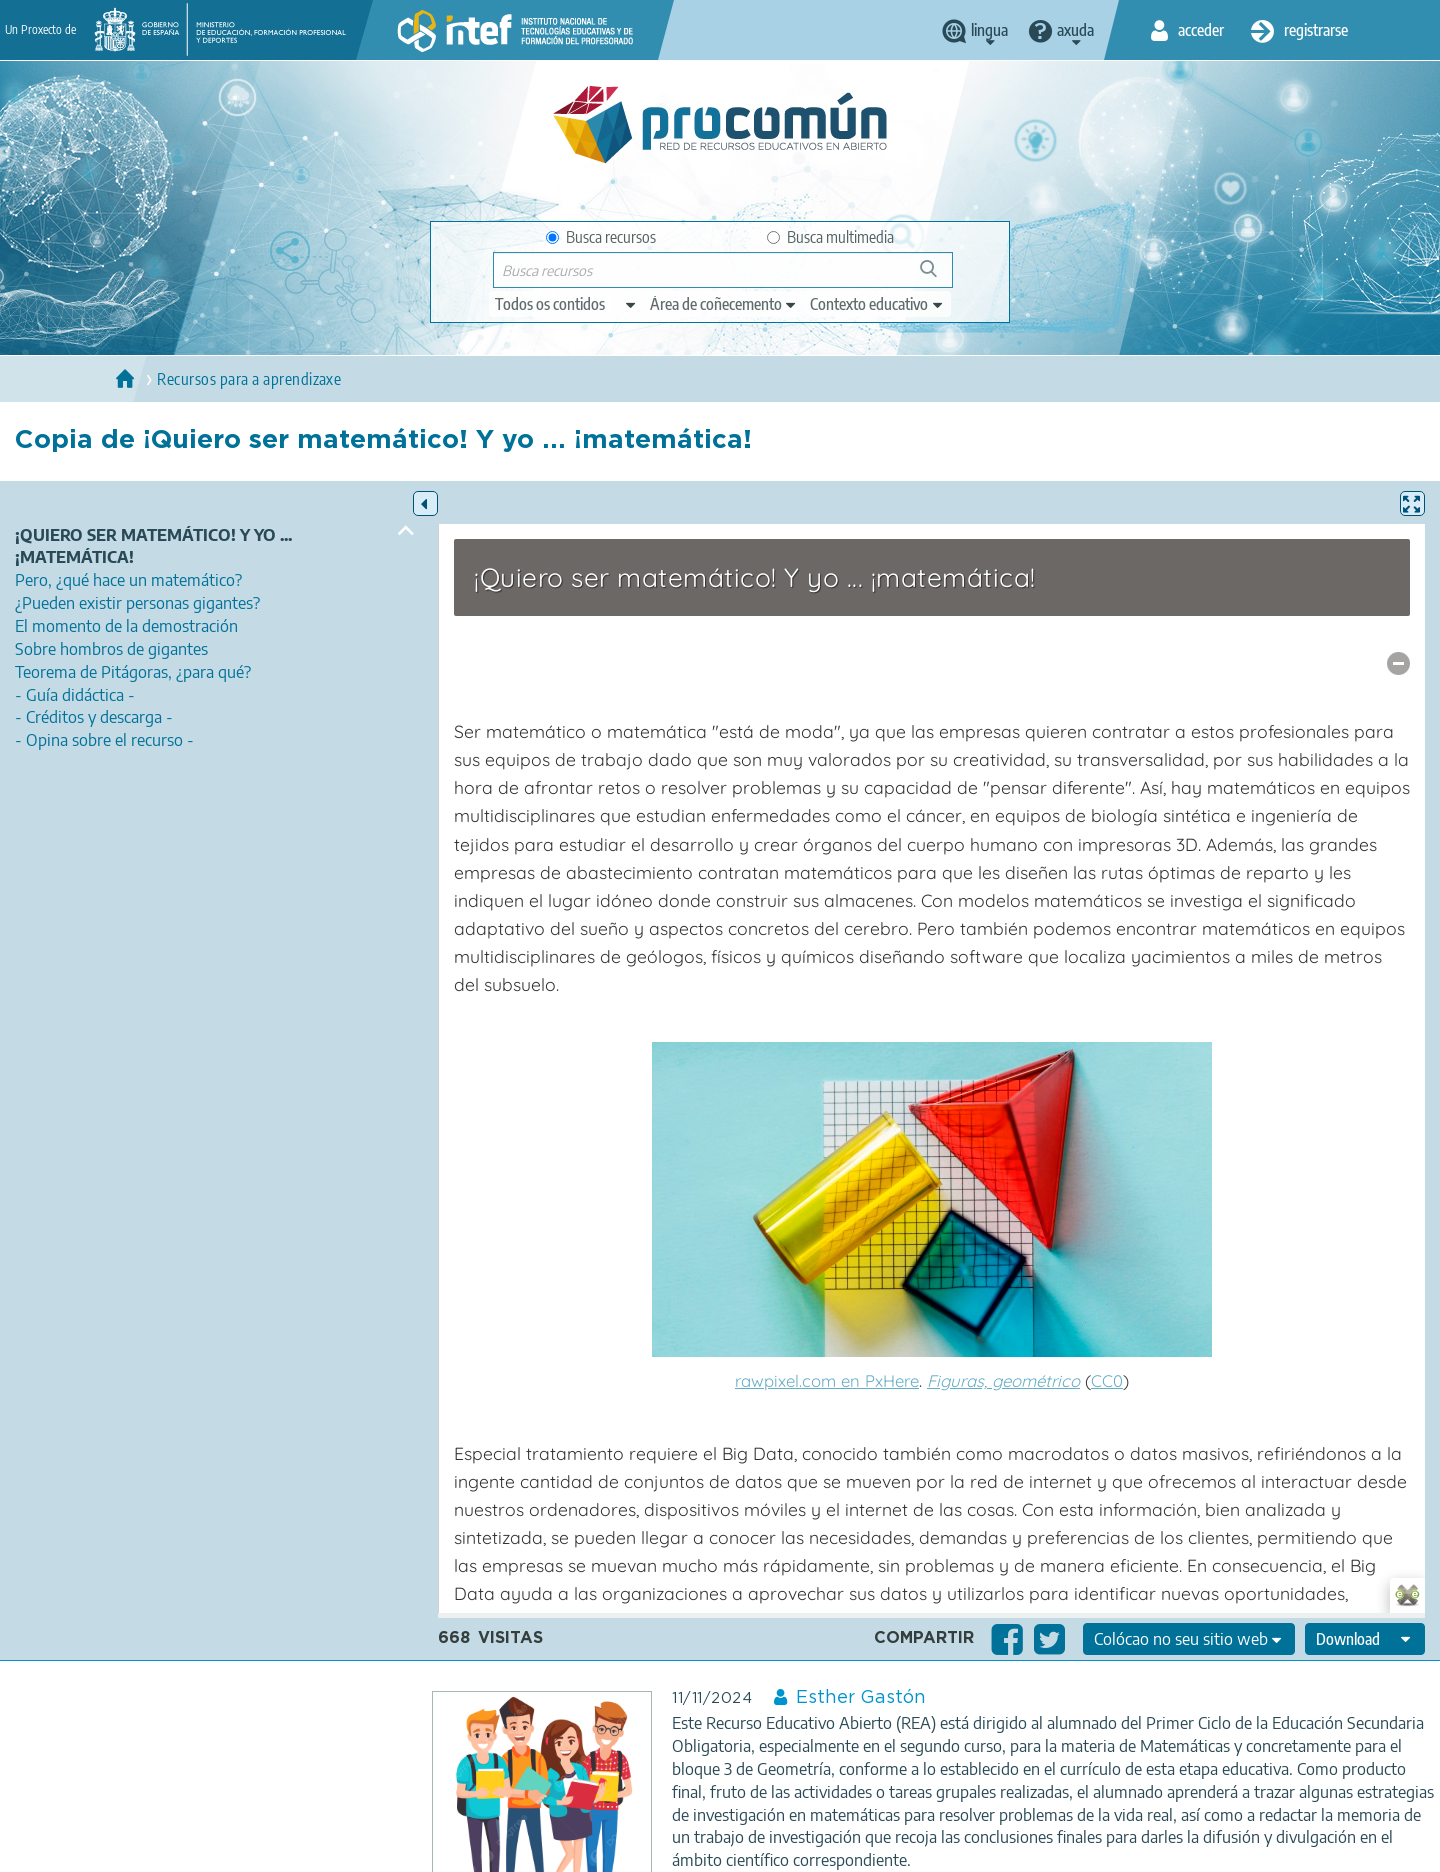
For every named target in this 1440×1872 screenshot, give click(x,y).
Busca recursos (601, 237)
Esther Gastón (861, 1698)
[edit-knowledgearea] (724, 304)
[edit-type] (566, 304)
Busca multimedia (830, 237)
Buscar (937, 276)
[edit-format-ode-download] (1365, 1639)
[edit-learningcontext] (877, 304)
